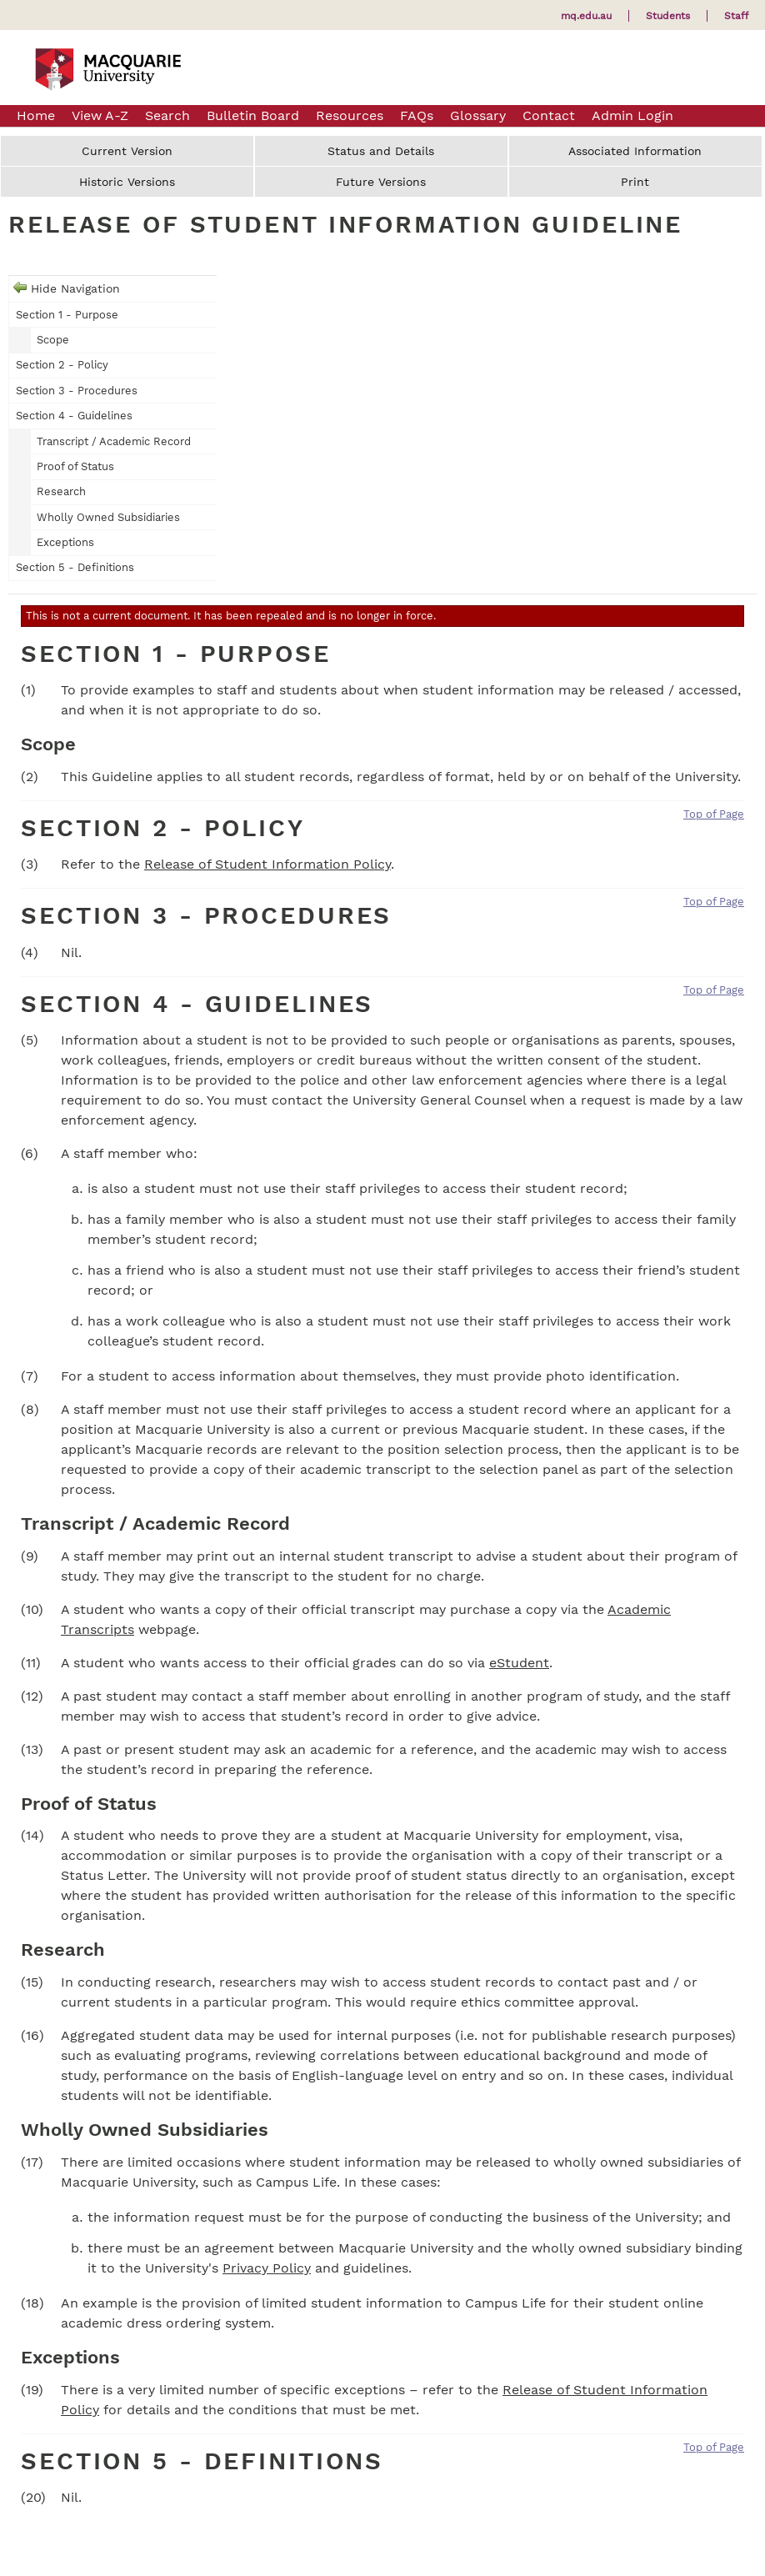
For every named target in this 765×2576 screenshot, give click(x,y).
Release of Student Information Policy (267, 864)
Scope (53, 339)
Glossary (478, 115)
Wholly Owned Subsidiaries (108, 517)
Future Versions (381, 181)
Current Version (127, 151)
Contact (548, 115)
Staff (736, 16)
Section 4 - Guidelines (74, 415)
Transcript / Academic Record (114, 441)
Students (668, 16)
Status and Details (381, 151)
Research (61, 491)
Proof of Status (75, 466)
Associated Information (635, 151)
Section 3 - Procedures (77, 390)
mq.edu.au (586, 16)
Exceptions (65, 542)
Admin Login (632, 115)
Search (167, 115)
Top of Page (713, 814)
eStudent (519, 1663)
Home (36, 115)
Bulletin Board (253, 115)
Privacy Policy (266, 2268)
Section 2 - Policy (62, 364)
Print (635, 181)
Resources (349, 115)
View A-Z (100, 115)
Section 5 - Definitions (75, 567)
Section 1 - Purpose (67, 314)
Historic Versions (127, 181)
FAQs (416, 115)
